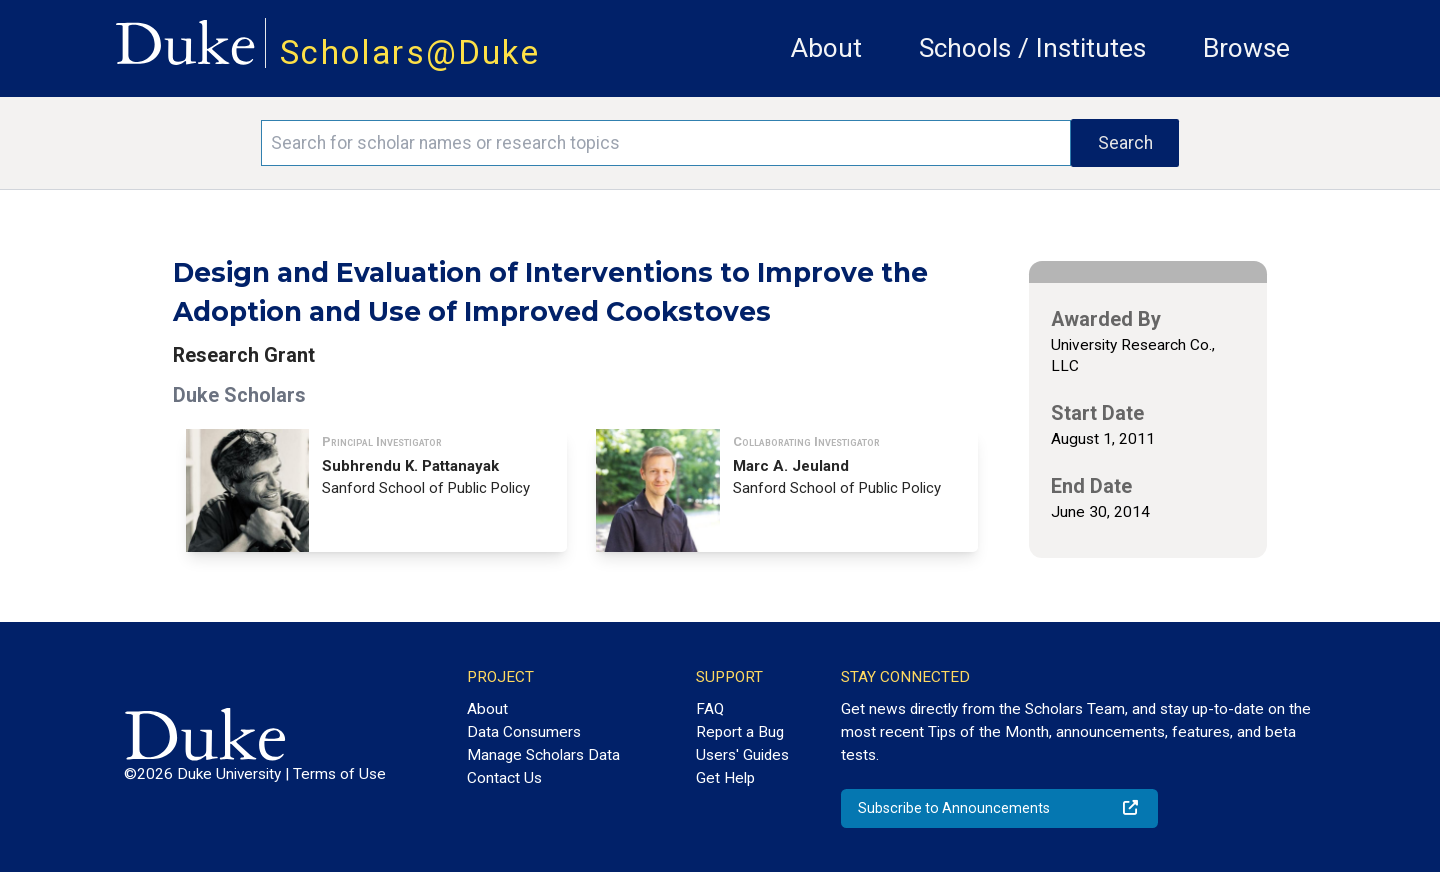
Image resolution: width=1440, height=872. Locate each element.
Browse (1246, 48)
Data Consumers (524, 732)
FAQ (710, 709)
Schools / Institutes (1032, 48)
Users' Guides (742, 755)
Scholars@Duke (410, 52)
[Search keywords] (666, 143)
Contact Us (504, 778)
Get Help (725, 778)
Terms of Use (339, 774)
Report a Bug (740, 732)
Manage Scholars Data (543, 755)
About (826, 48)
